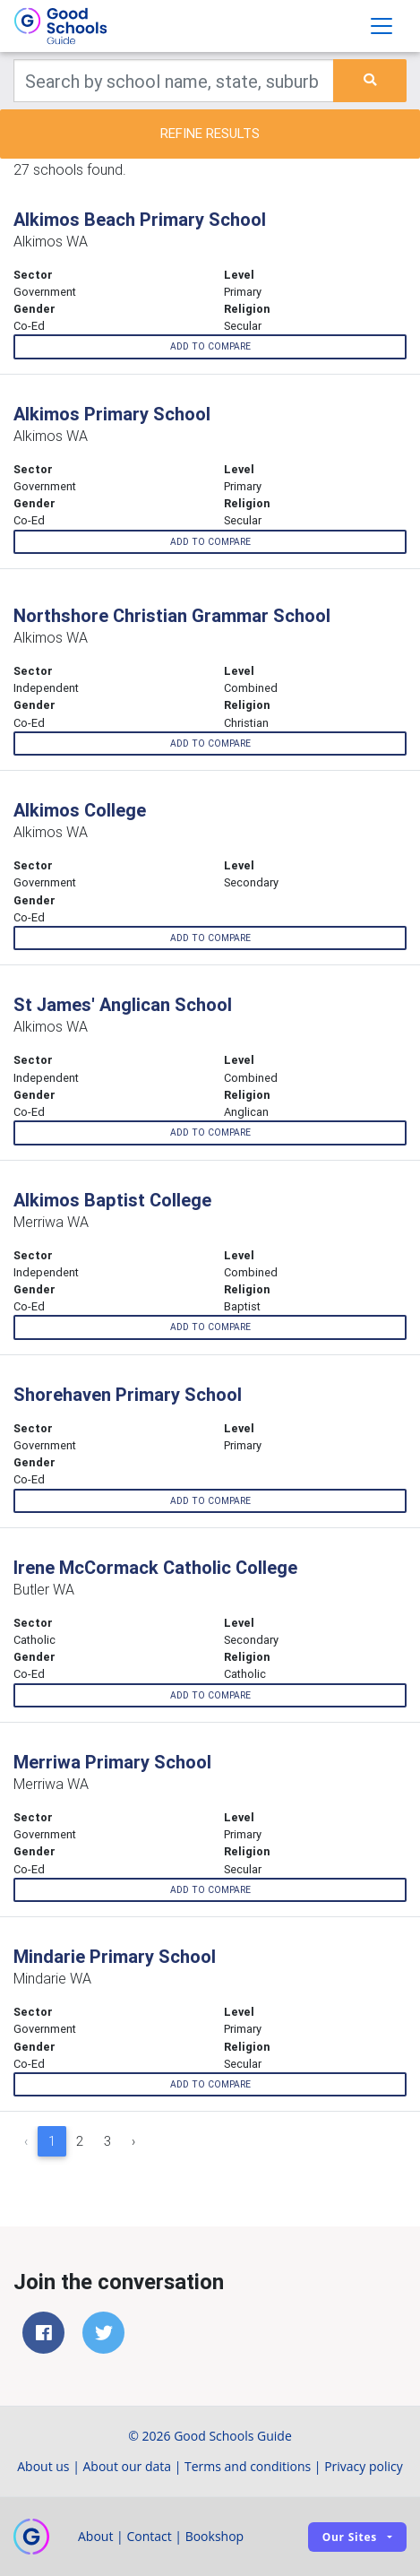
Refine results (210, 133)
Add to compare (210, 346)
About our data (127, 2466)
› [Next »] (133, 2141)
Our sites (349, 2537)
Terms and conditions (247, 2466)
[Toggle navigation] (381, 26)
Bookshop (214, 2536)
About (95, 2536)
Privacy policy (363, 2466)
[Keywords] (173, 80)
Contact (148, 2536)
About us (43, 2466)
